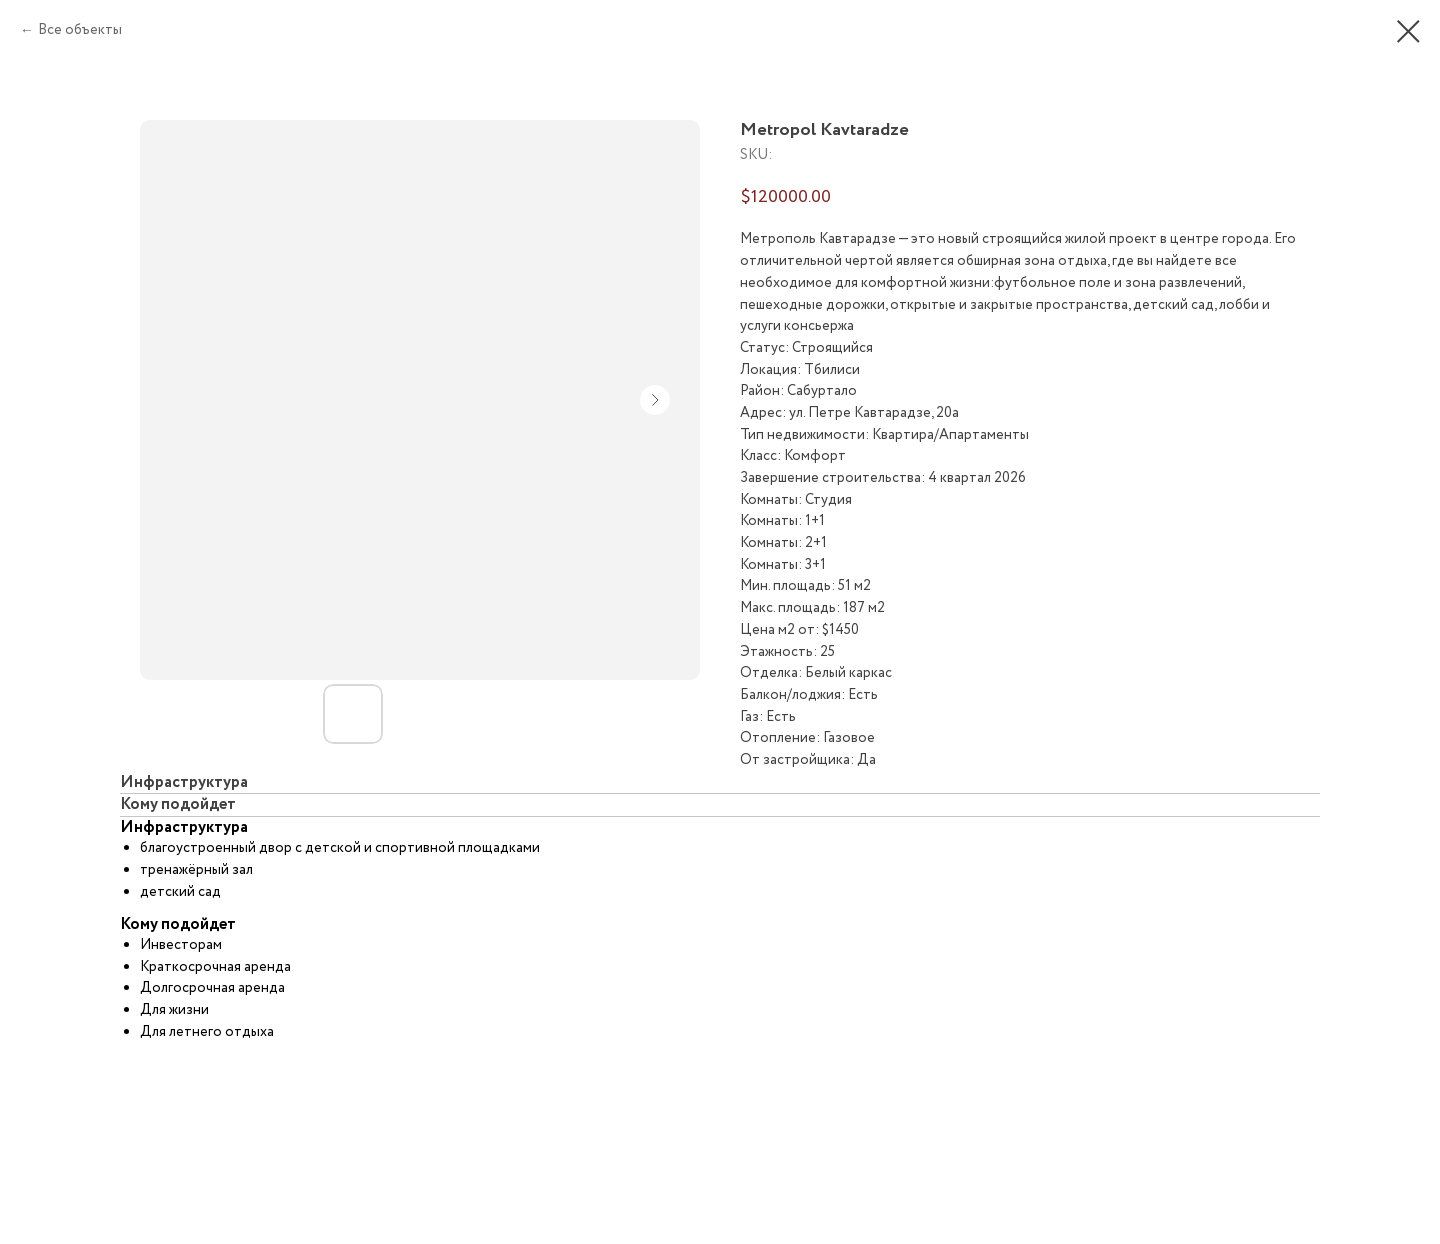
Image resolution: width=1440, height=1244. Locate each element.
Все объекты (80, 30)
